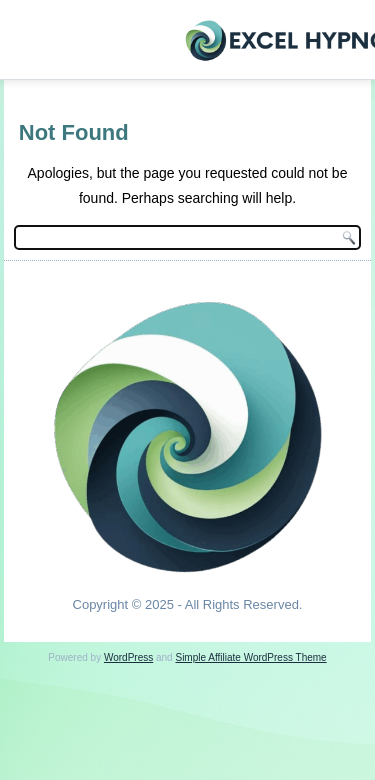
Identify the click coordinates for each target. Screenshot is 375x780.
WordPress (128, 657)
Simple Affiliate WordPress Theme (250, 657)
